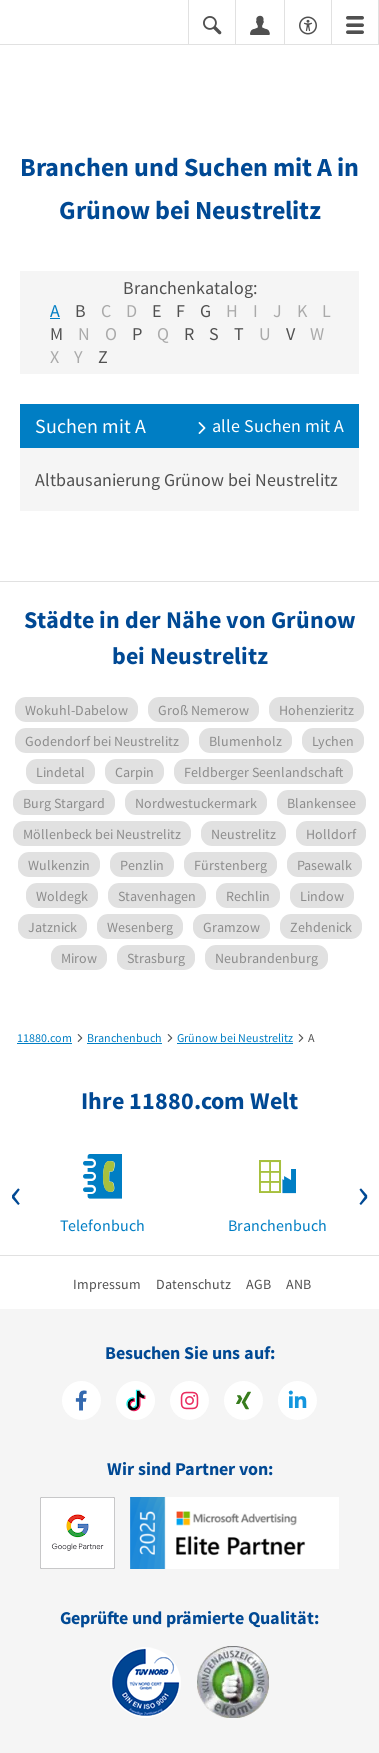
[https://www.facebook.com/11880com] (81, 1403)
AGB (258, 1284)
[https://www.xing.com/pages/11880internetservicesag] (243, 1403)
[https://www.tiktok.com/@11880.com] (135, 1403)
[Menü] (355, 23)
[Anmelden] (260, 24)
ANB (298, 1284)
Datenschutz (193, 1284)
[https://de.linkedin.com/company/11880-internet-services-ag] (297, 1403)
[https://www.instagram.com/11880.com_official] (189, 1403)
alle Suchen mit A (270, 425)
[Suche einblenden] (212, 23)
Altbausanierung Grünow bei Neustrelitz (186, 479)
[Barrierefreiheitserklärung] (308, 23)
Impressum (107, 1284)
